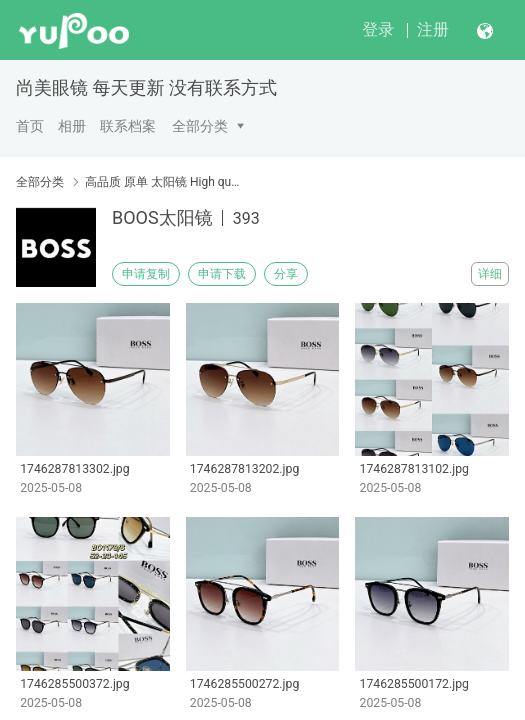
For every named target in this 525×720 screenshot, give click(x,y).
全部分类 (200, 126)
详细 (490, 274)
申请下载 (222, 274)
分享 (286, 274)
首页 (30, 126)
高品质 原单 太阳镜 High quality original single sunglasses (164, 182)
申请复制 (146, 274)
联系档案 (128, 126)
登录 (378, 29)
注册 (433, 29)
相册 (72, 126)
